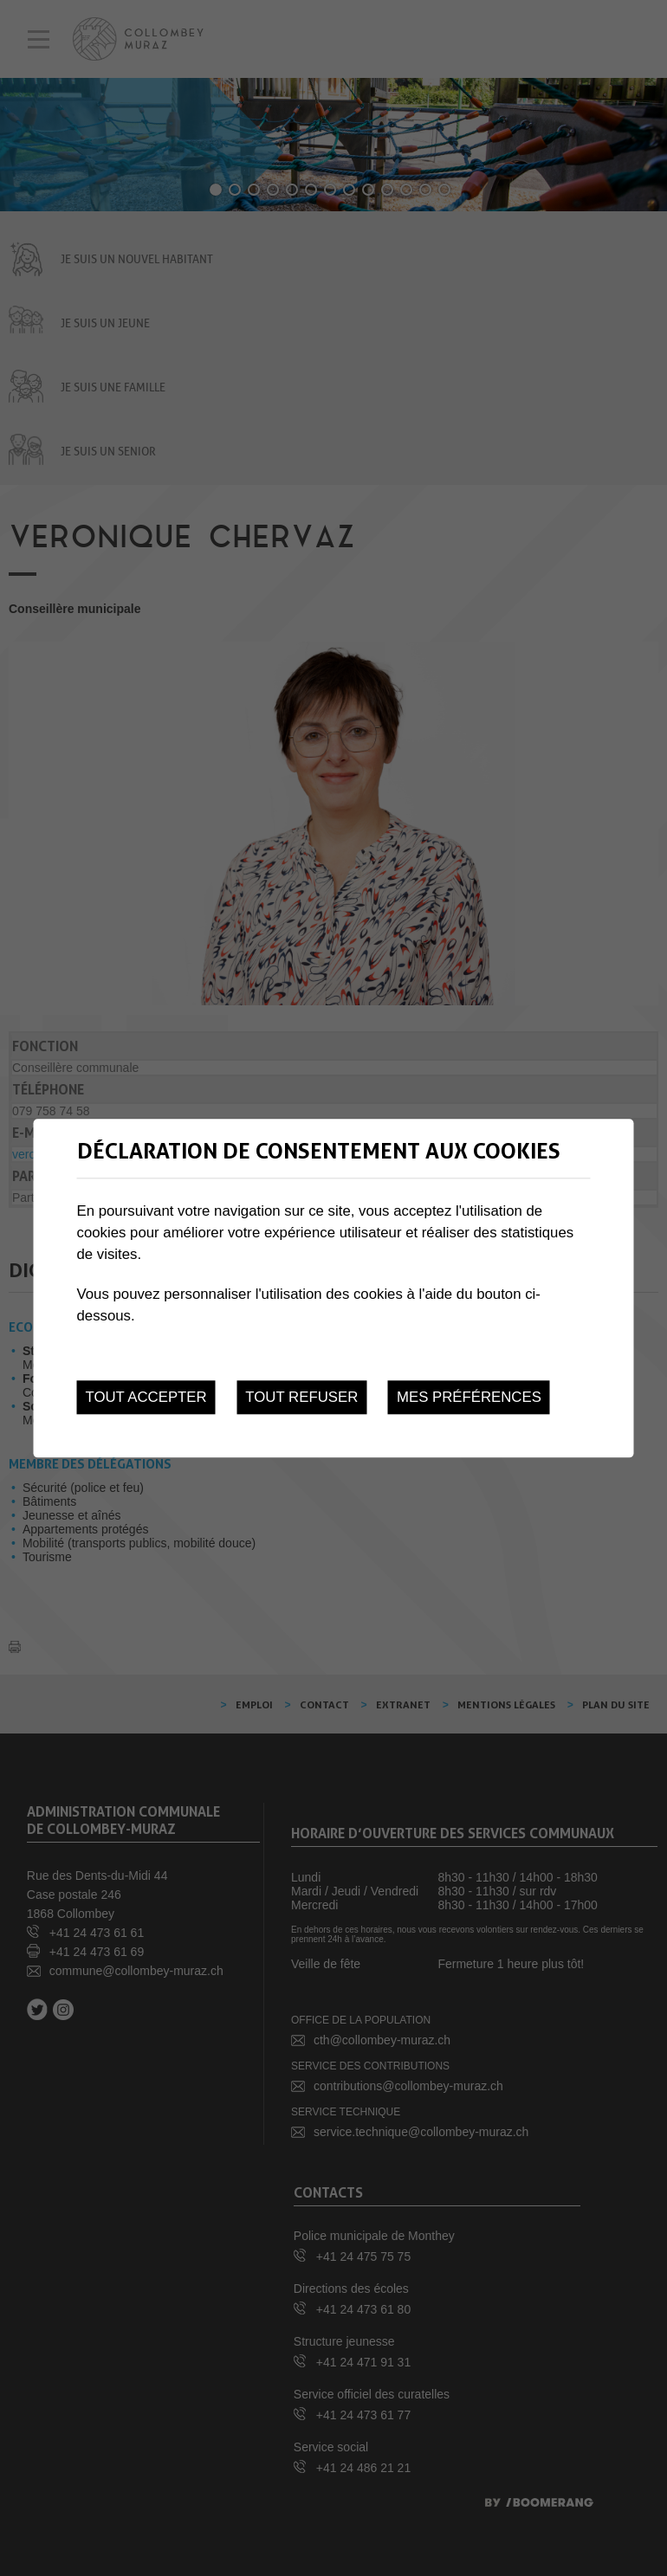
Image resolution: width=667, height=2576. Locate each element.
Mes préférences (469, 1397)
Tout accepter (146, 1397)
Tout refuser (301, 1397)
